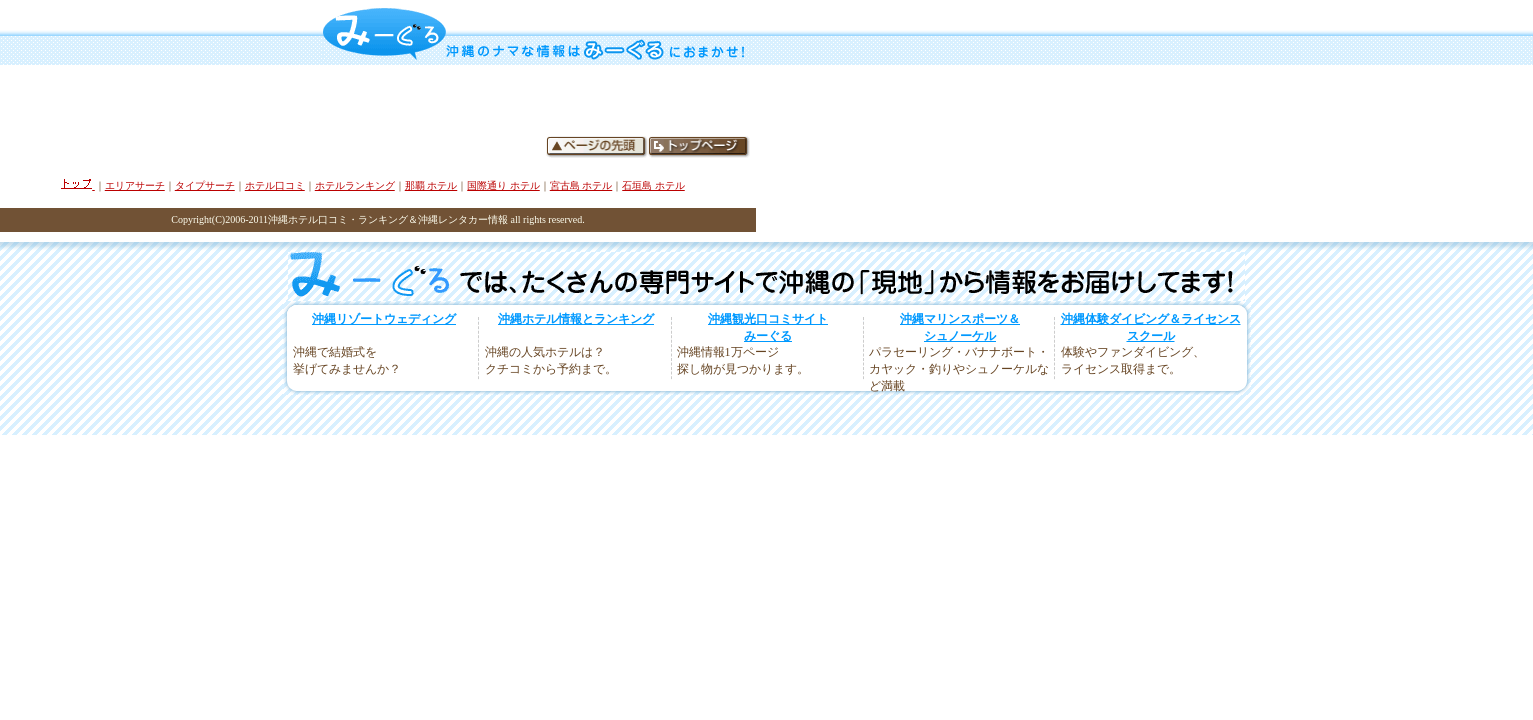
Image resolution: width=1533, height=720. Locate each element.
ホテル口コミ (275, 185)
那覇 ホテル (431, 185)
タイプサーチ (205, 185)
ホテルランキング (355, 185)
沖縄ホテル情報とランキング (576, 319)
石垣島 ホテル (653, 185)
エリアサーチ (135, 185)
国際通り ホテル (503, 185)
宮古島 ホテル (581, 185)
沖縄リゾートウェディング (384, 319)
